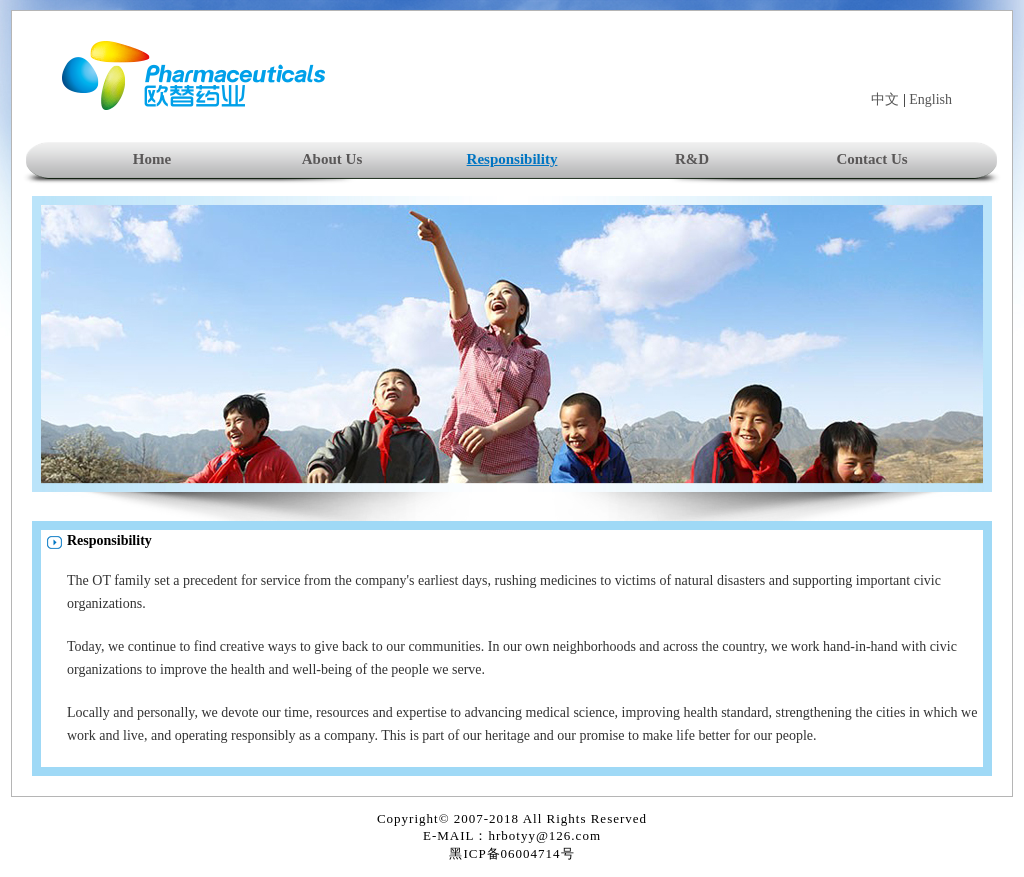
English (930, 99)
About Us (332, 159)
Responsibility (512, 159)
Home (152, 159)
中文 (885, 99)
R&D (692, 159)
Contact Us (871, 159)
